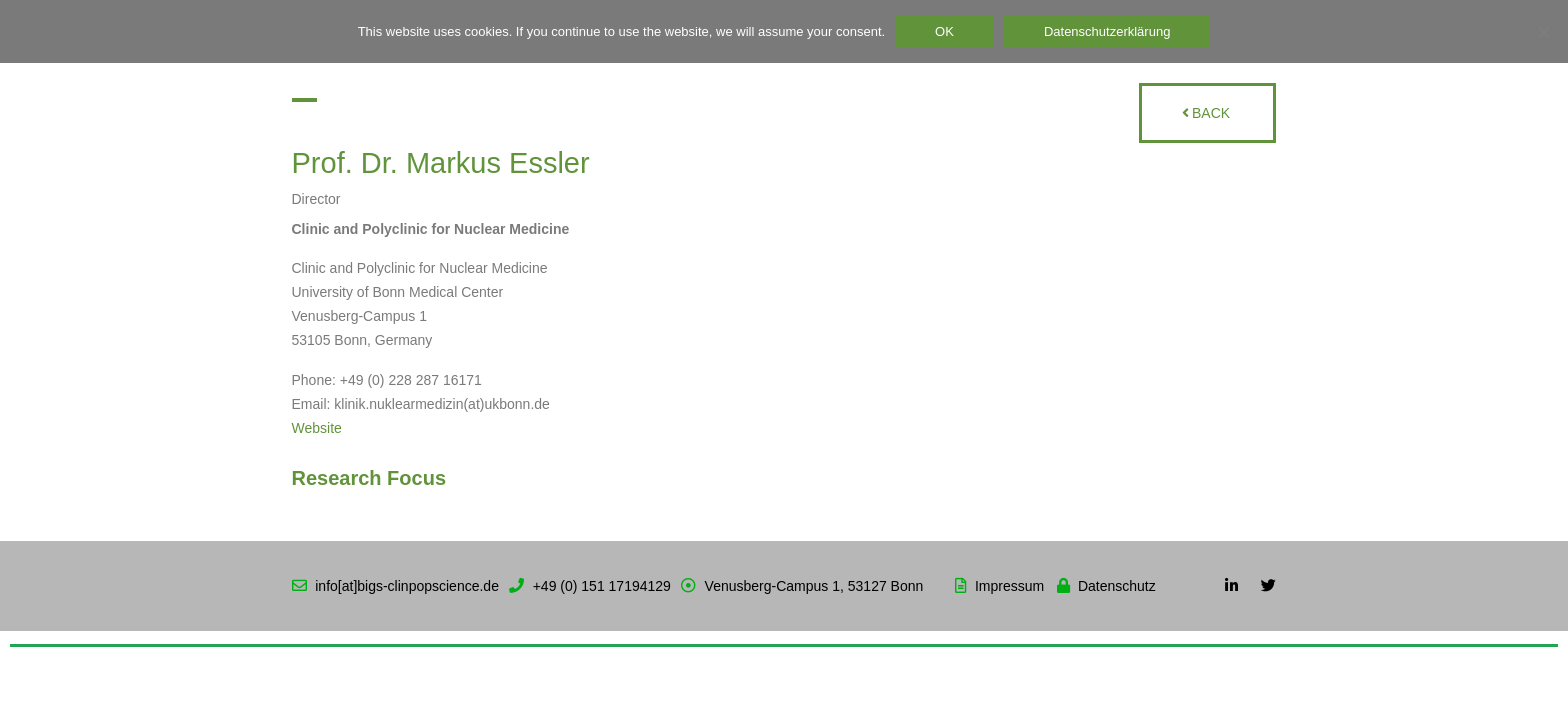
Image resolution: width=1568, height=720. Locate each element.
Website (317, 428)
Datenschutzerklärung (1107, 31)
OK (944, 31)
